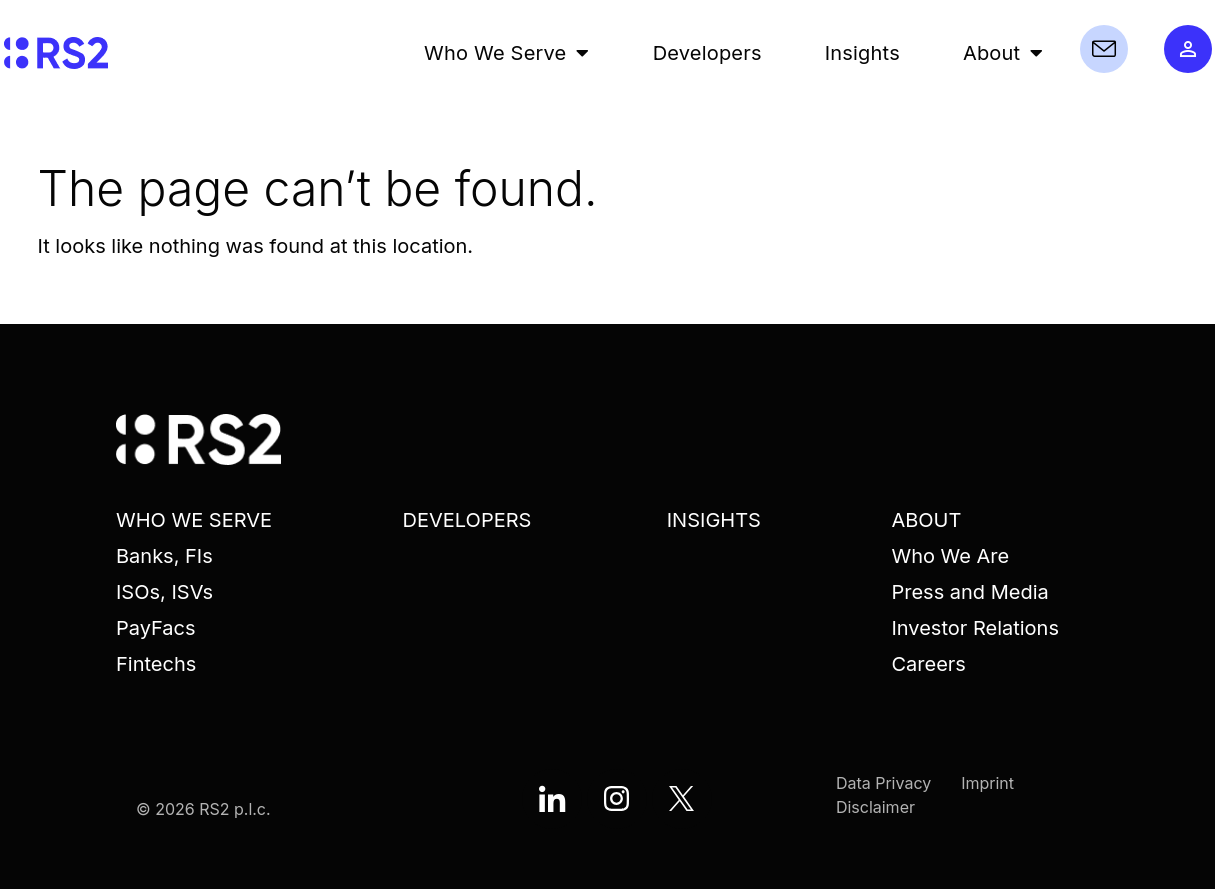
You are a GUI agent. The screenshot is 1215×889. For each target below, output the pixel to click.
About (1003, 53)
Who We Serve (507, 53)
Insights (862, 53)
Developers (707, 53)
